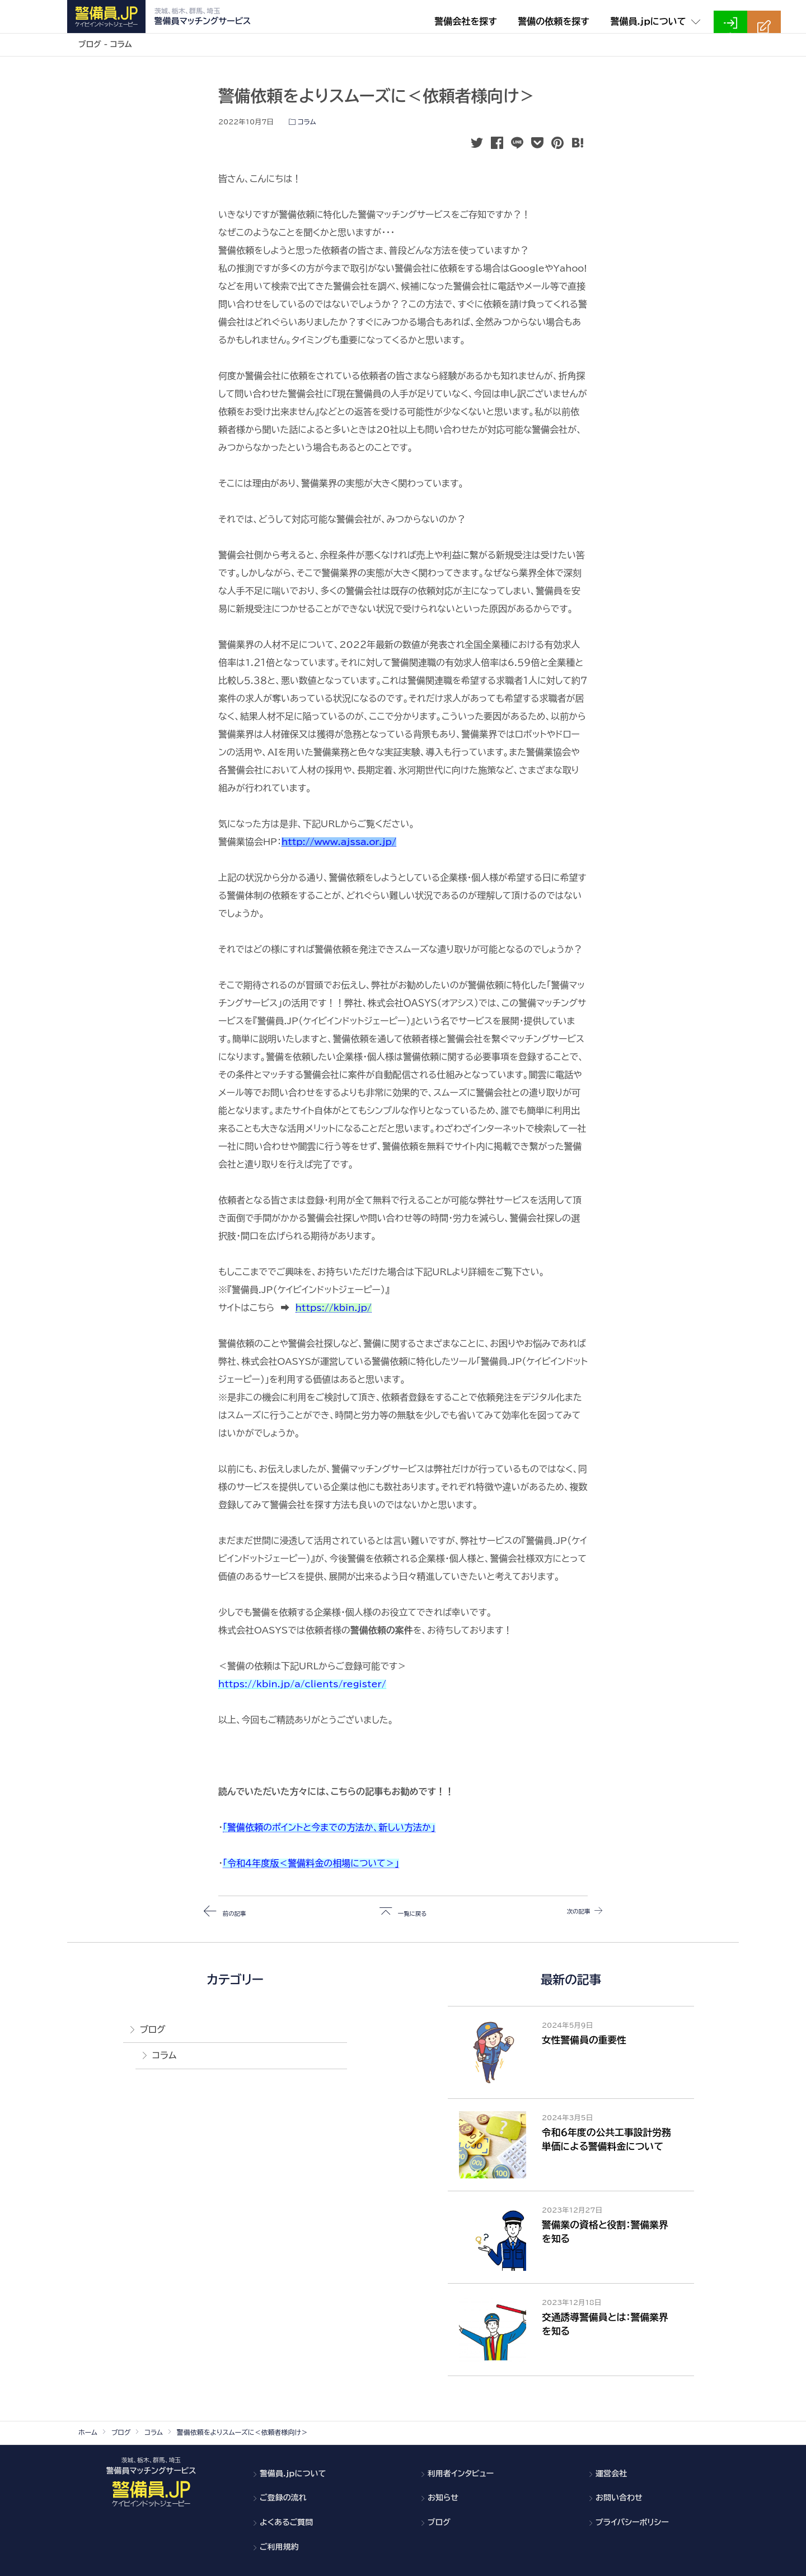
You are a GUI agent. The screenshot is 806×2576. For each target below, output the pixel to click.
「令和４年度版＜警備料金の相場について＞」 (311, 1863)
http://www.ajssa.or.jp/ (339, 841)
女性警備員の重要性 (584, 2040)
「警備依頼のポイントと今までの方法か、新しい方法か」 (329, 1827)
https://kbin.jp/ (334, 1307)
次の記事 (568, 1912)
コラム (307, 121)
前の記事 (237, 1912)
